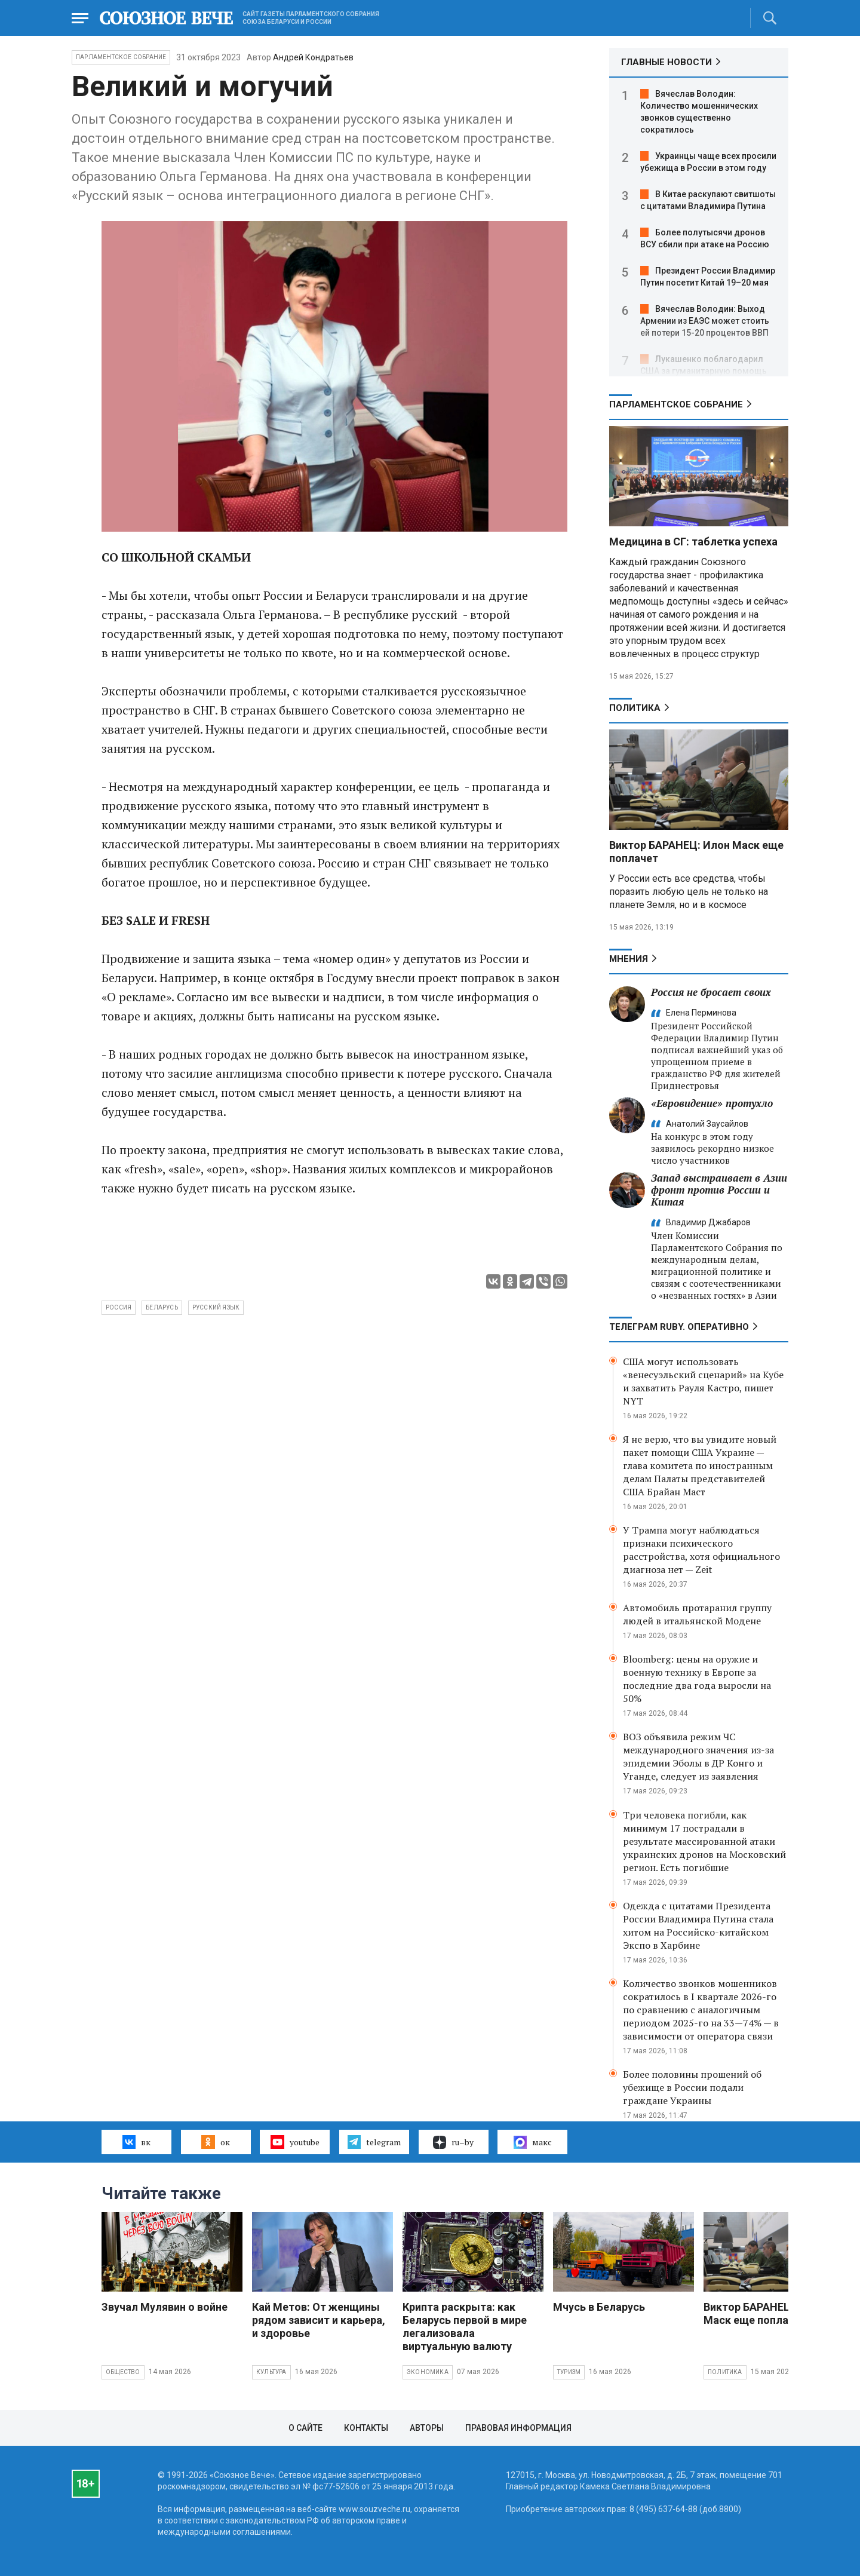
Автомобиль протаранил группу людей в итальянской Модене (697, 1614)
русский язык (215, 1307)
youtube (295, 2141)
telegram (374, 2141)
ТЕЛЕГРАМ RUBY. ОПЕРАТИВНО (679, 1326)
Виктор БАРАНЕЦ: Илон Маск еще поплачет (764, 2313)
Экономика (428, 2372)
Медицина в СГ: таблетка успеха (693, 541)
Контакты (366, 2428)
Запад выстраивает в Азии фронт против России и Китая (719, 1190)
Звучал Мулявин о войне (165, 2307)
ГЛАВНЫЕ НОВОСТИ (666, 62)
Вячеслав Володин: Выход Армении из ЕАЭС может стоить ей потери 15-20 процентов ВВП (704, 321)
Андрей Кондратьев (313, 57)
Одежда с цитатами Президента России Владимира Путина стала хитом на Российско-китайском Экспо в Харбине (698, 1925)
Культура (271, 2372)
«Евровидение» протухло (712, 1103)
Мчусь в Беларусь (599, 2307)
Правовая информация (518, 2428)
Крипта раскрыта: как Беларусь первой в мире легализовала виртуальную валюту (465, 2327)
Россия (118, 1307)
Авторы (427, 2428)
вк (136, 2141)
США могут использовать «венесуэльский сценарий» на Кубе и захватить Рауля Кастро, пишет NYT (703, 1381)
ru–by (453, 2142)
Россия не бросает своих (711, 992)
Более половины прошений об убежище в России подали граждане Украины (692, 2087)
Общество (123, 2372)
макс (533, 2142)
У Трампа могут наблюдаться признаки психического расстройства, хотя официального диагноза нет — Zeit (701, 1549)
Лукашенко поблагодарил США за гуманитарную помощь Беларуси (703, 371)
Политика (635, 708)
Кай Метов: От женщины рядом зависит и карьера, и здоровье (318, 2320)
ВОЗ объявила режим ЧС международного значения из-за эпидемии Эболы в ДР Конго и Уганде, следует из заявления (698, 1756)
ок (215, 2141)
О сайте (305, 2428)
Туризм (568, 2372)
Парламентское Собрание (121, 57)
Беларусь (162, 1307)
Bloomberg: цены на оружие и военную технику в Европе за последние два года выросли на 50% (697, 1678)
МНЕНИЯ (628, 958)
